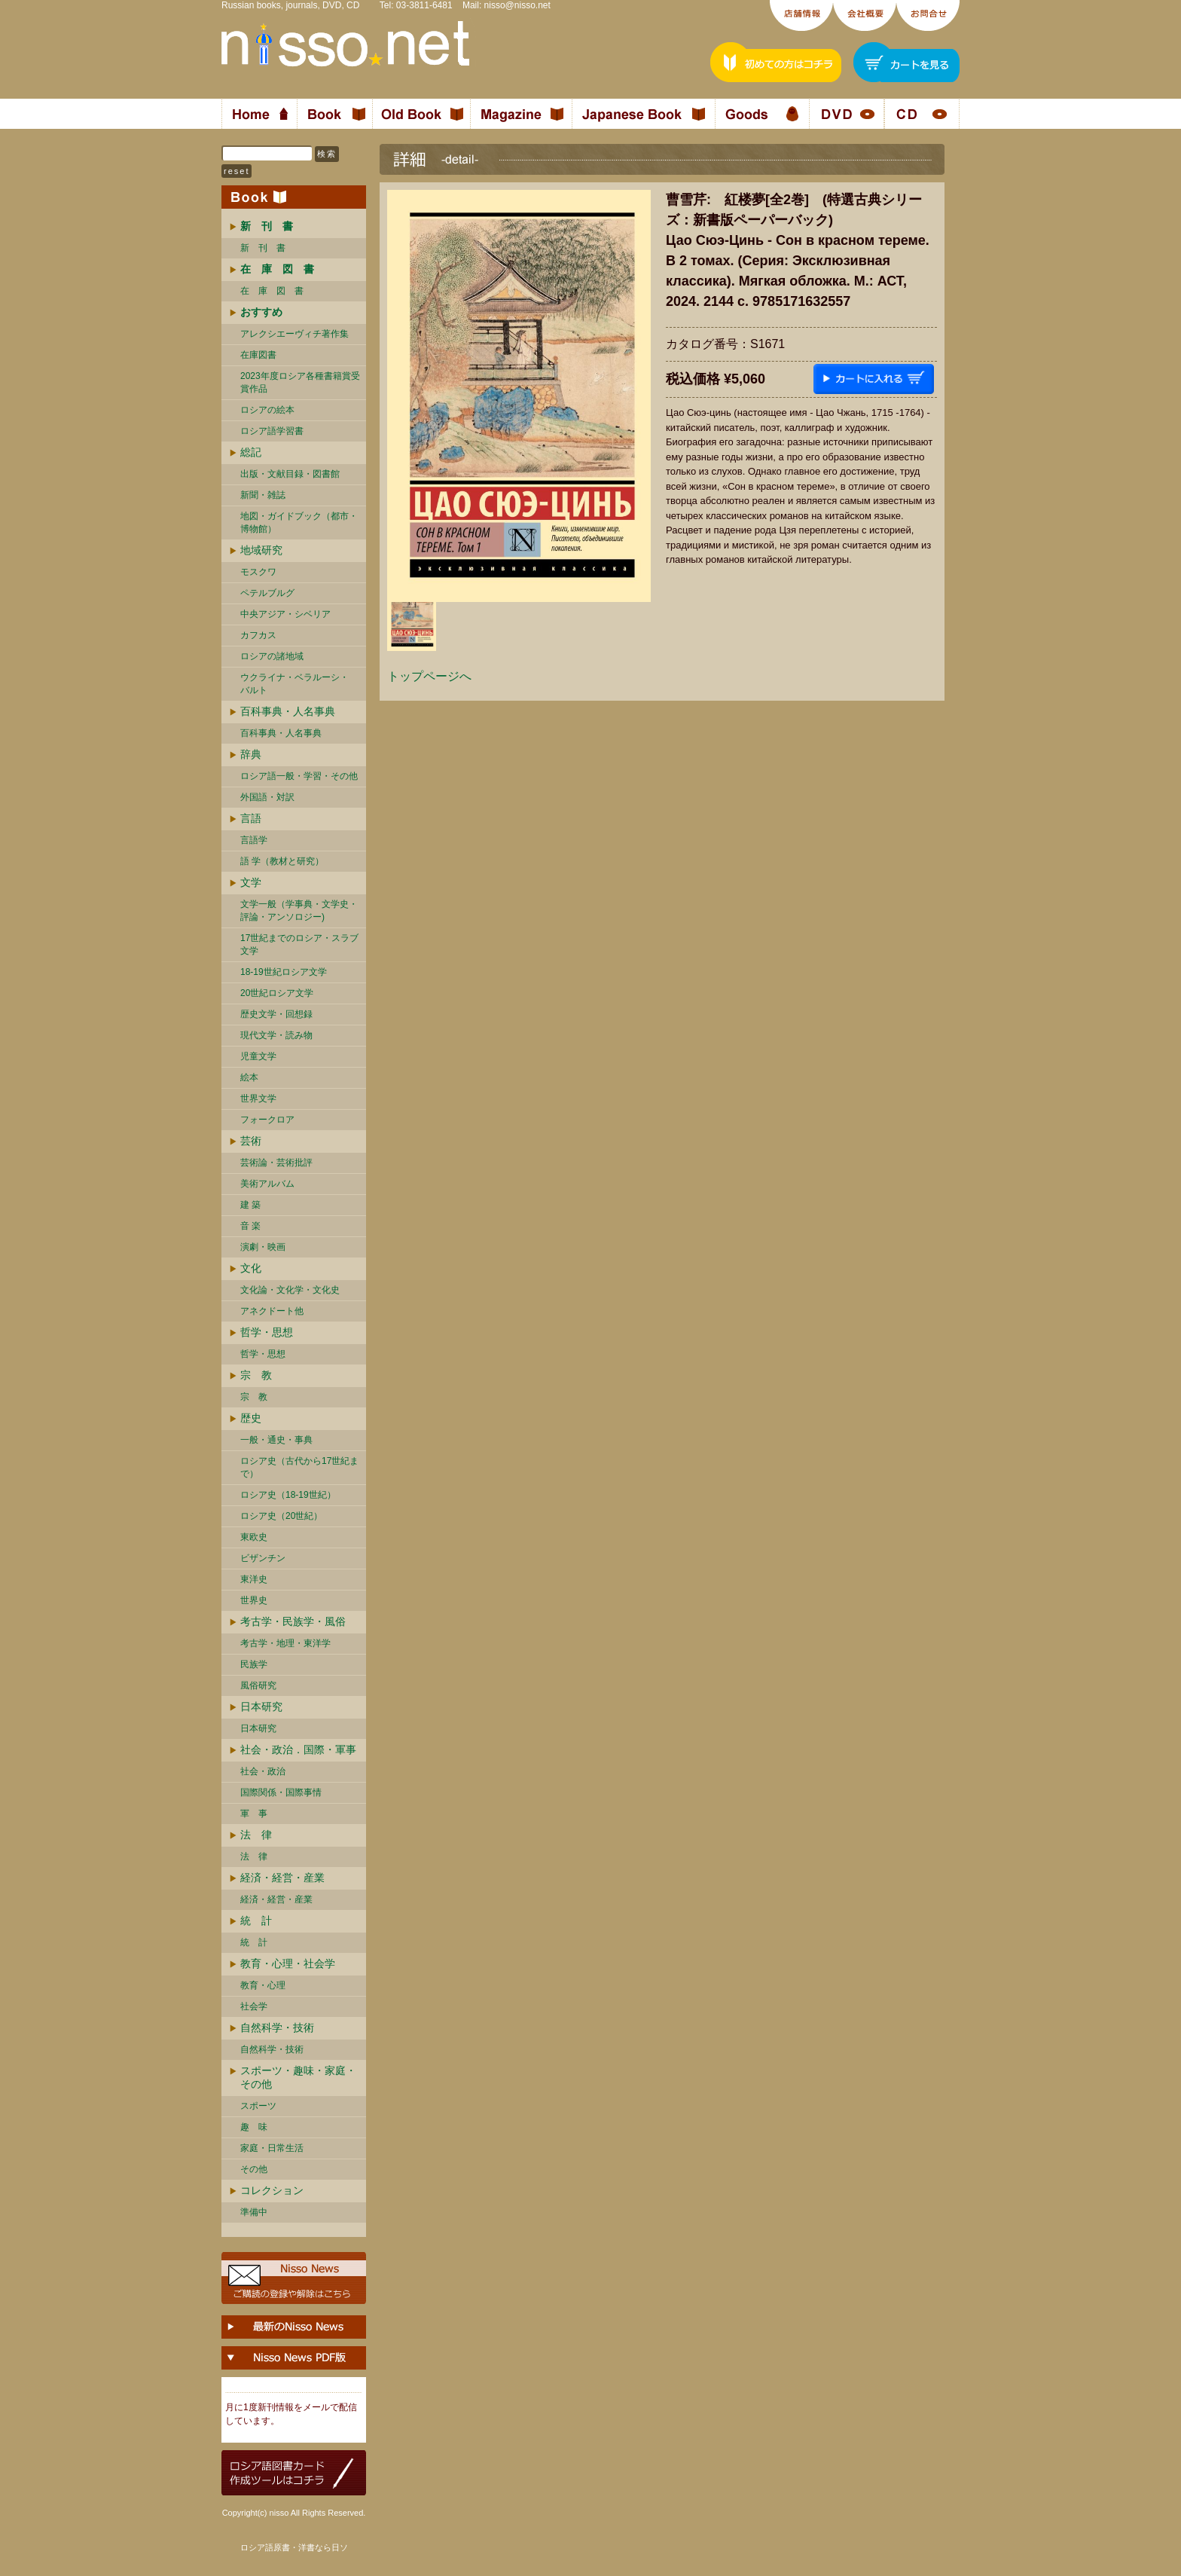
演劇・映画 (262, 1247)
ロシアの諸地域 (272, 656)
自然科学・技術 (277, 2027)
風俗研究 (258, 1685)
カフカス (258, 635)
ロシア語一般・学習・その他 (299, 776)
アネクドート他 (272, 1311)
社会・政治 (262, 1771)
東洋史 (253, 1579)
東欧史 (253, 1537)
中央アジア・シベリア (285, 614)
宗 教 (256, 1375)
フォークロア (267, 1119)
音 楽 (250, 1226)
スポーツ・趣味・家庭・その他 (298, 2077)
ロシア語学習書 (272, 431)
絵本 (249, 1077)
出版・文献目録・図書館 (290, 474)
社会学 (253, 2006)
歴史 (250, 1418)
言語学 (253, 840)
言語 (250, 818)
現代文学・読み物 (276, 1035)
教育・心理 (262, 1985)
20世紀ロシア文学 (276, 993)
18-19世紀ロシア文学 (283, 972)
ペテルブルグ (267, 593)
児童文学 (258, 1056)
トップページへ (429, 676)
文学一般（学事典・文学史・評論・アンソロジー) (299, 910)
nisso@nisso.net (517, 5)
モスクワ (258, 572)
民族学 (253, 1664)
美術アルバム (267, 1183)
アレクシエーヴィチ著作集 (294, 333)
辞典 (250, 754)
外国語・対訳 (267, 797)
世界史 (253, 1600)
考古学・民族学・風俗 (293, 1621)
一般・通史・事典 (276, 1440)
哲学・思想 (266, 1332)
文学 (250, 882)
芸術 (250, 1141)
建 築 (250, 1204)
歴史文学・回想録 (276, 1014)
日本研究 (261, 1707)
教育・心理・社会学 (287, 1963)
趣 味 (253, 2127)
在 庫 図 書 (272, 291)
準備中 (253, 2212)
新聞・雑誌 (262, 495)
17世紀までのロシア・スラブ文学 (299, 944)
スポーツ (258, 2106)
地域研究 (261, 550)
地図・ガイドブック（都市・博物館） (299, 522)
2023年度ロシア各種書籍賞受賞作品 (300, 382)
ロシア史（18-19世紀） (288, 1495)
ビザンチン (262, 1558)
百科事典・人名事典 (287, 711)
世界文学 (258, 1098)
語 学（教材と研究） (282, 861)
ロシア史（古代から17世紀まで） (299, 1467)
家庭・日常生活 (272, 2148)
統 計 (256, 1920)
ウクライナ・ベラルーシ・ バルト (294, 683)
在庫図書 (258, 355)
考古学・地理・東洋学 (285, 1643)
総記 (250, 452)
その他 (253, 2169)
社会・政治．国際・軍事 (298, 1749)
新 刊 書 (262, 248)
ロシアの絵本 (267, 410)
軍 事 (253, 1813)
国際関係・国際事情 (281, 1792)
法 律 (256, 1835)
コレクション (272, 2190)
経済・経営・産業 (282, 1878)
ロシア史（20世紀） (281, 1516)
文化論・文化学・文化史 (290, 1290)
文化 (250, 1268)
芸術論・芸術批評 (276, 1162)
